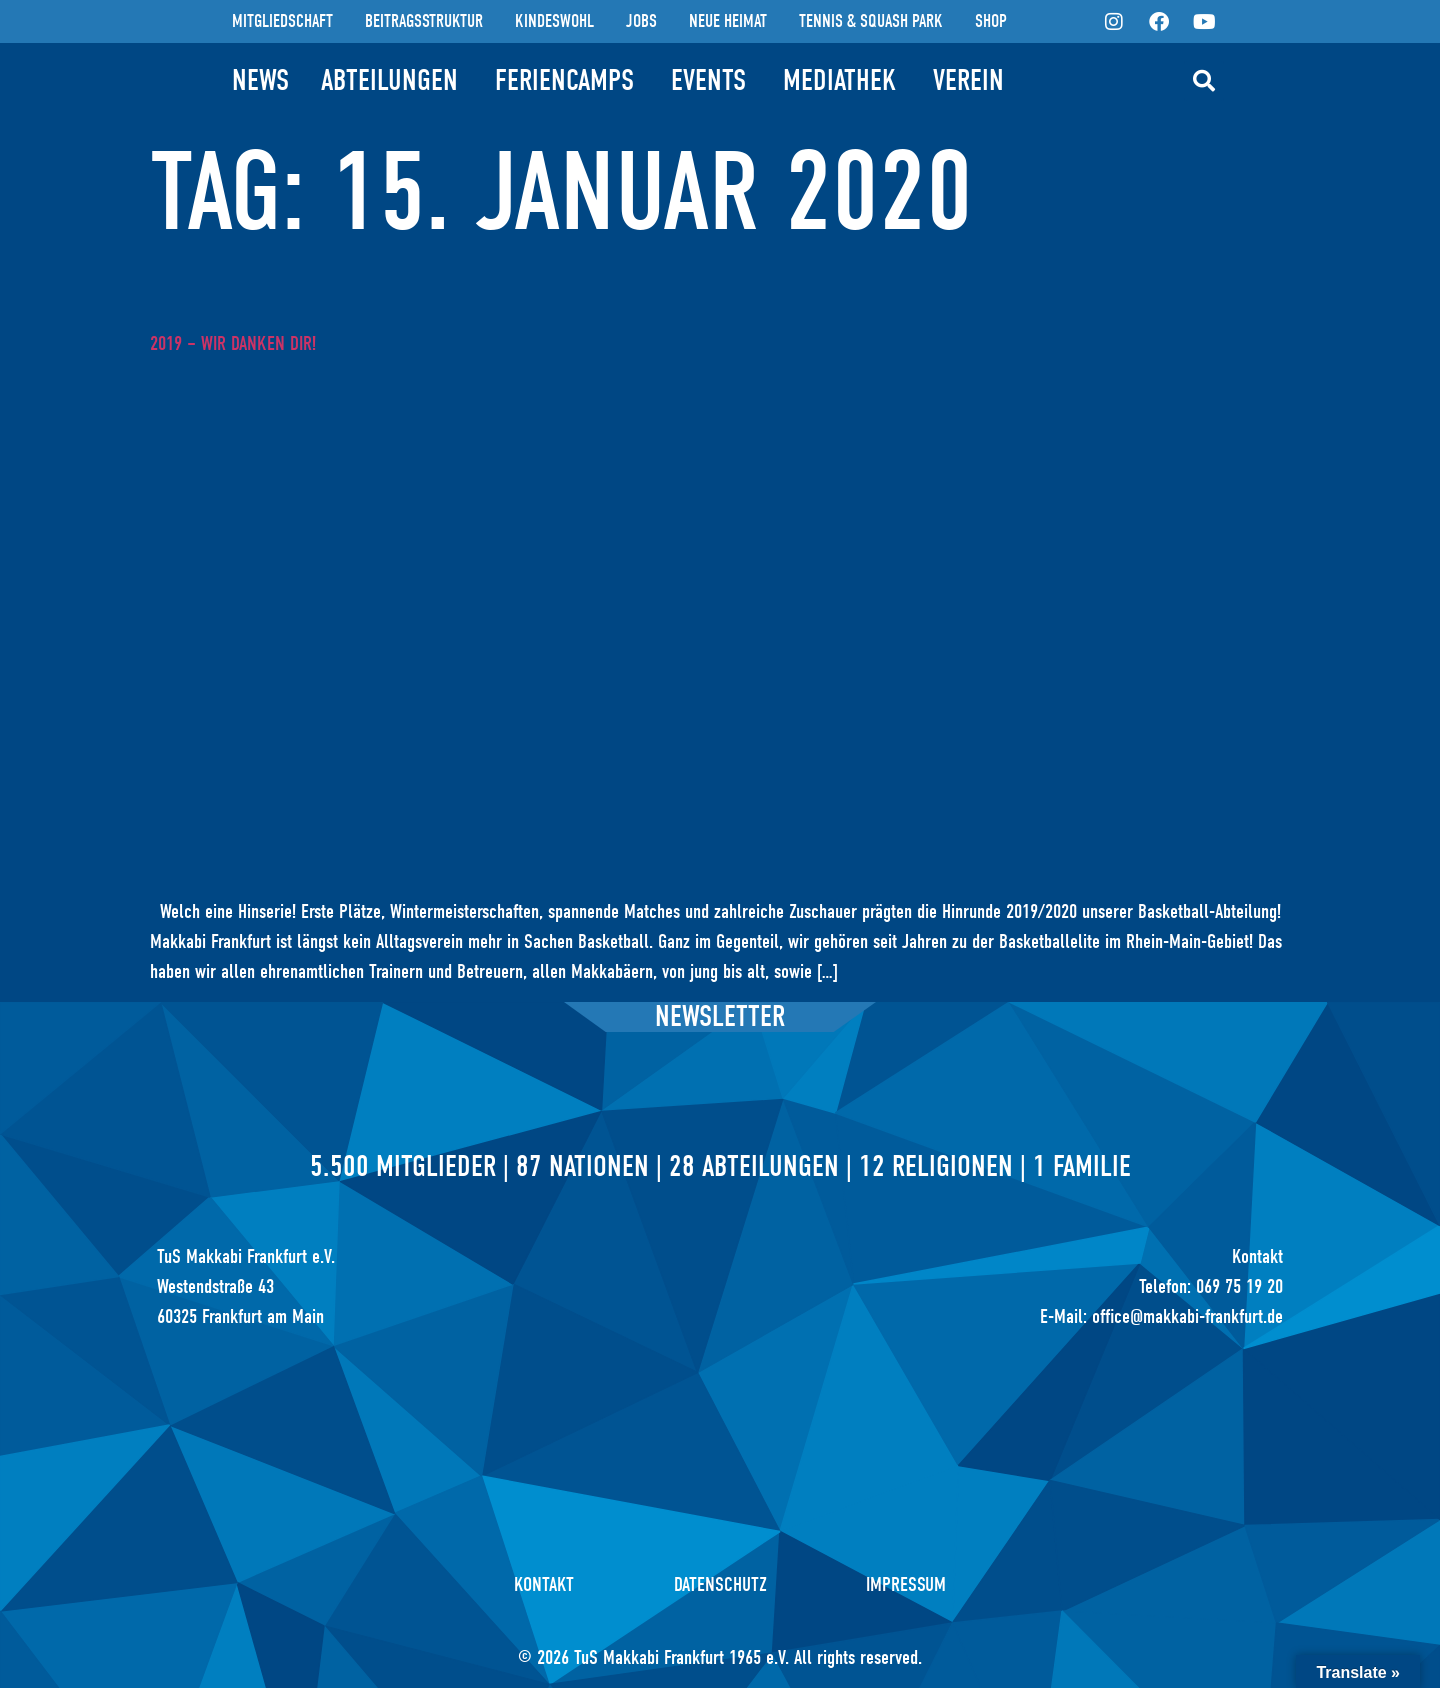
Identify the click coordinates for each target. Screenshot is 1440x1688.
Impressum (907, 1584)
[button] (1204, 81)
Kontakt (544, 1584)
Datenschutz (720, 1584)
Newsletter (720, 1016)
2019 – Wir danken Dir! (233, 343)
